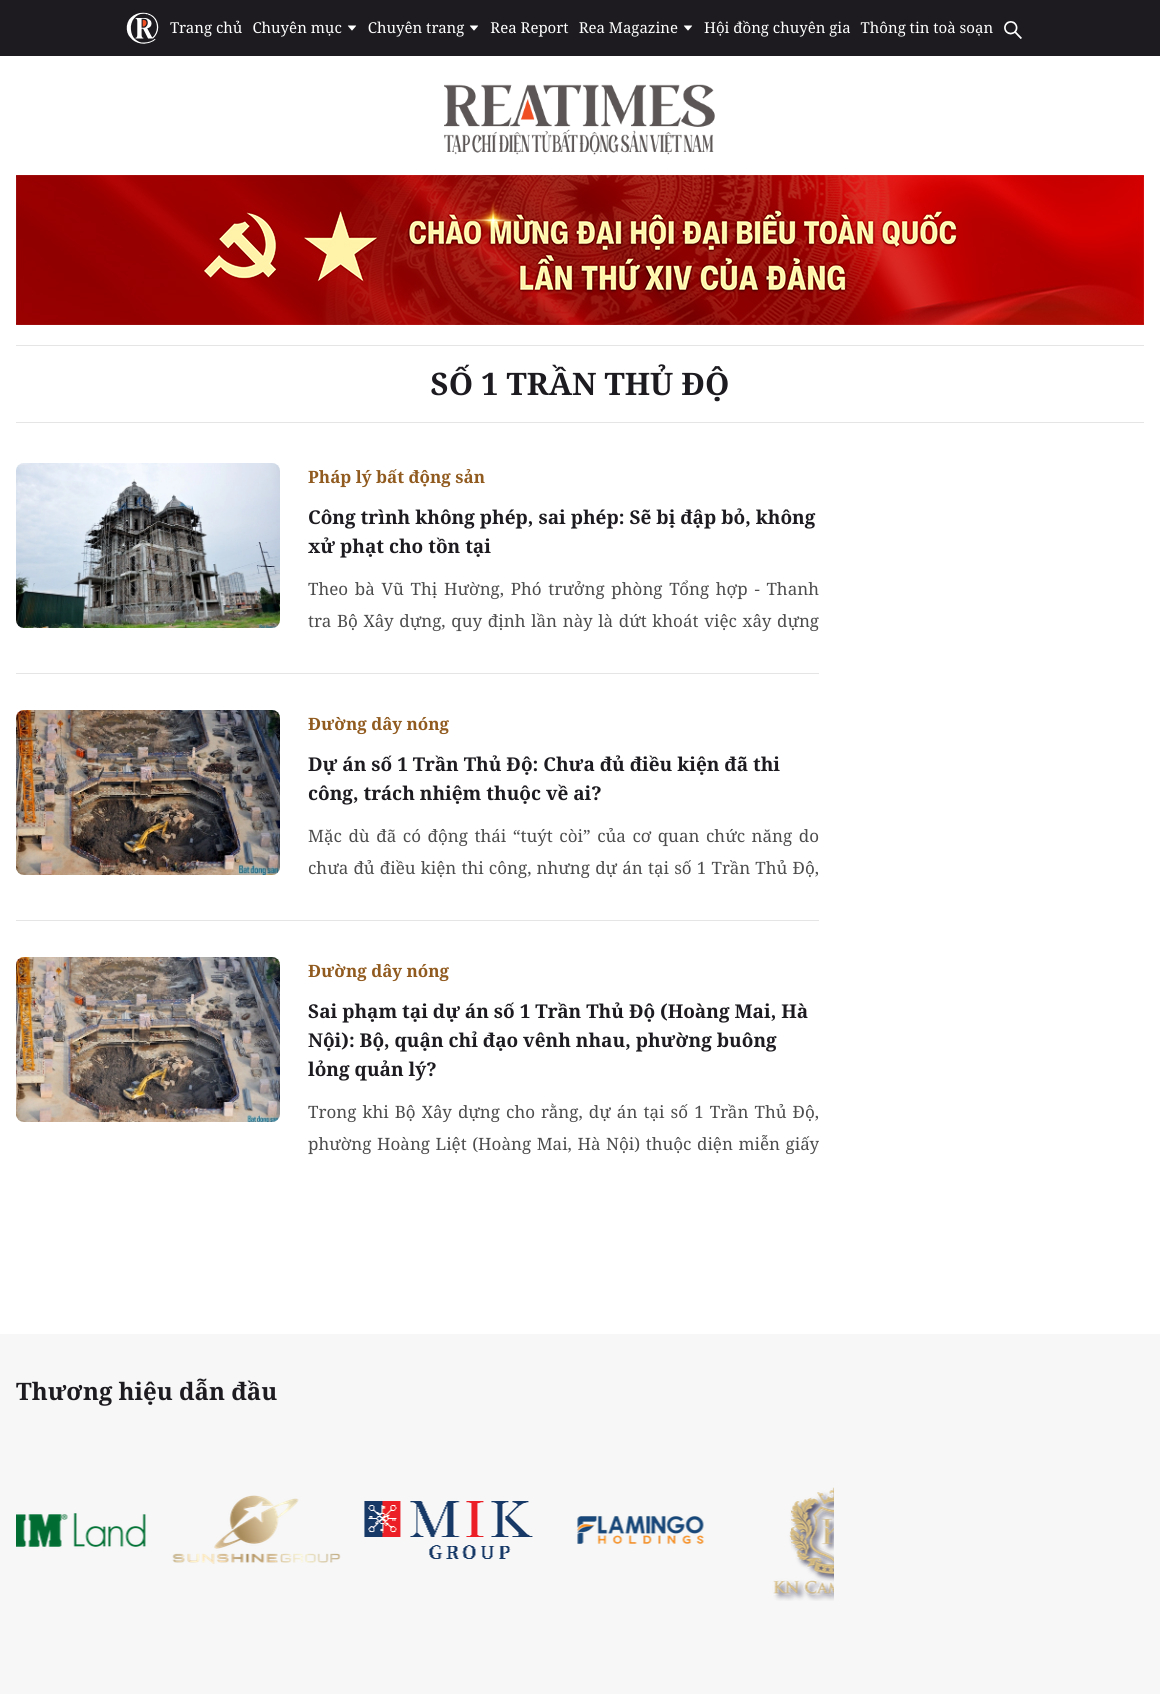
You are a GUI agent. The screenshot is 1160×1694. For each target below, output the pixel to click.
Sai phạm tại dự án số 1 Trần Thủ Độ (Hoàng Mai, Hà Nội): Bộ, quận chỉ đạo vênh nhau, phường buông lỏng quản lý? (558, 1040)
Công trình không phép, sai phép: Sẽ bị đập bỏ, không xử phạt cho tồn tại (561, 531)
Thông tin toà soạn (927, 28)
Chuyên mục (304, 28)
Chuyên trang (424, 28)
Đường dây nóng (378, 723)
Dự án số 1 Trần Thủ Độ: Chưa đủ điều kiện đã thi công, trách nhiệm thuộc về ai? (544, 778)
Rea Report (529, 28)
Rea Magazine (636, 28)
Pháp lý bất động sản (396, 476)
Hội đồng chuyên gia (777, 28)
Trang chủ (206, 28)
